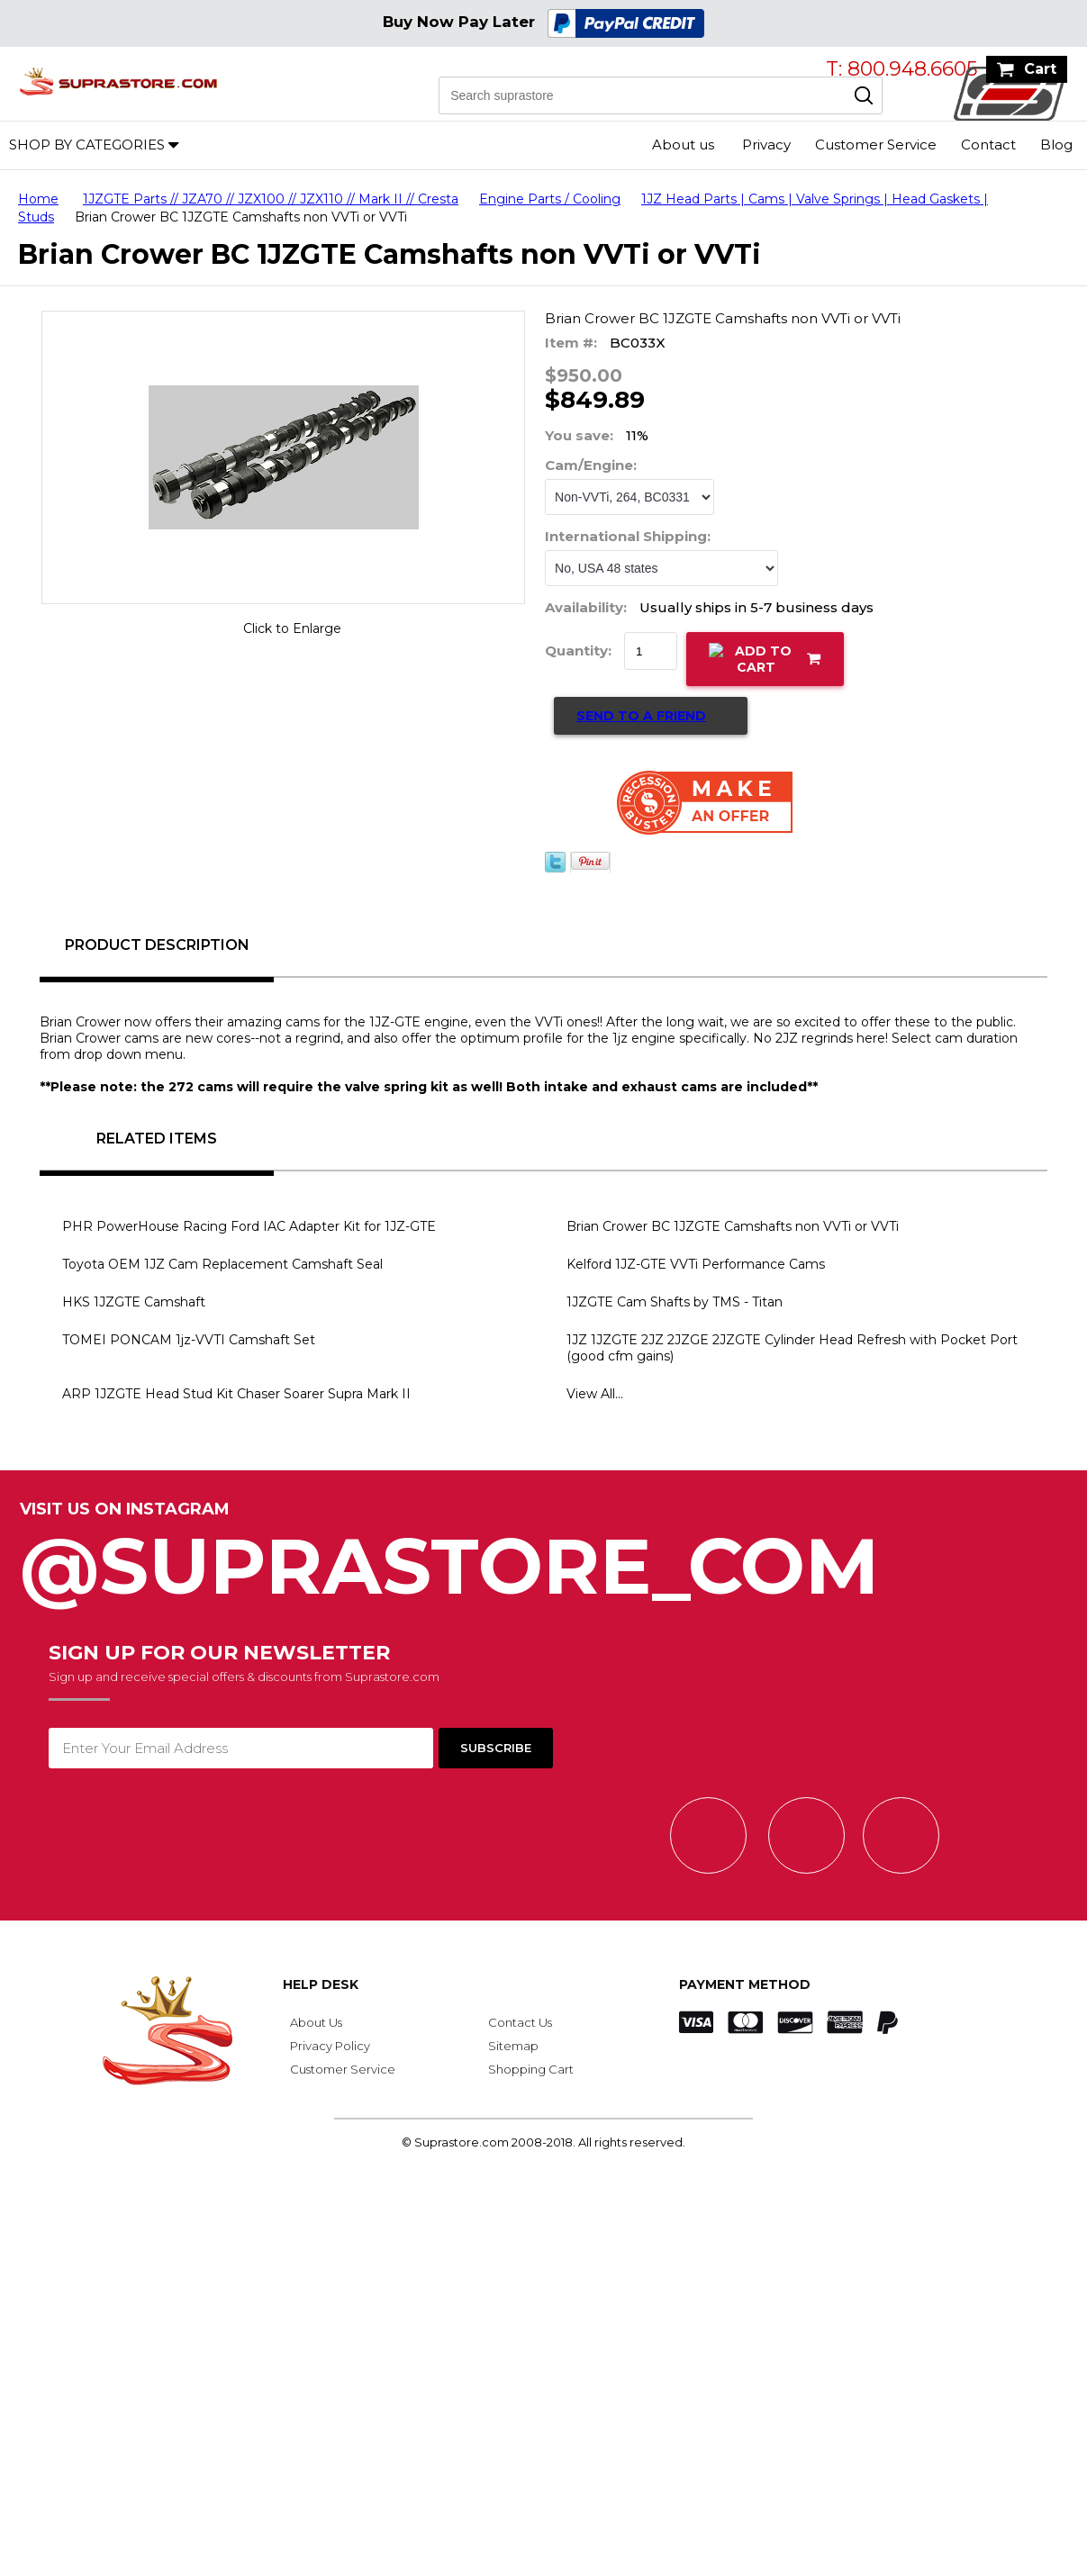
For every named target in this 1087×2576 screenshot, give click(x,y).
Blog (1056, 144)
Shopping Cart (531, 2069)
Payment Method (745, 1984)
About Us (316, 2022)
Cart (1040, 68)
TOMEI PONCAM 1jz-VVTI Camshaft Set (188, 1340)
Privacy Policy (330, 2045)
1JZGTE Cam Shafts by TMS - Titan (674, 1302)
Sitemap (513, 2045)
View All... (594, 1394)
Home (38, 199)
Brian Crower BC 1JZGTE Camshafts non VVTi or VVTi (732, 1226)
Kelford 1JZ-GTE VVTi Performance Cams (695, 1264)
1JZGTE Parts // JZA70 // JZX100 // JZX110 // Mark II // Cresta (270, 199)
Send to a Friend (641, 716)
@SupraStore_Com (543, 1556)
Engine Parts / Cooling (549, 199)
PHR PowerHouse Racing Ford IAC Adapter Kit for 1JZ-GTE (249, 1226)
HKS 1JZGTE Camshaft (133, 1302)
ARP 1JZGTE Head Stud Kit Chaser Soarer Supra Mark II (236, 1394)
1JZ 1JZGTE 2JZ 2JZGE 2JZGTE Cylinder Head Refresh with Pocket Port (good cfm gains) (792, 1348)
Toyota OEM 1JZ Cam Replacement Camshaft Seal (222, 1264)
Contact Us (520, 2022)
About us (683, 144)
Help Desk (320, 1984)
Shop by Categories (87, 144)
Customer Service (876, 144)
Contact (988, 144)
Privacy (766, 144)
